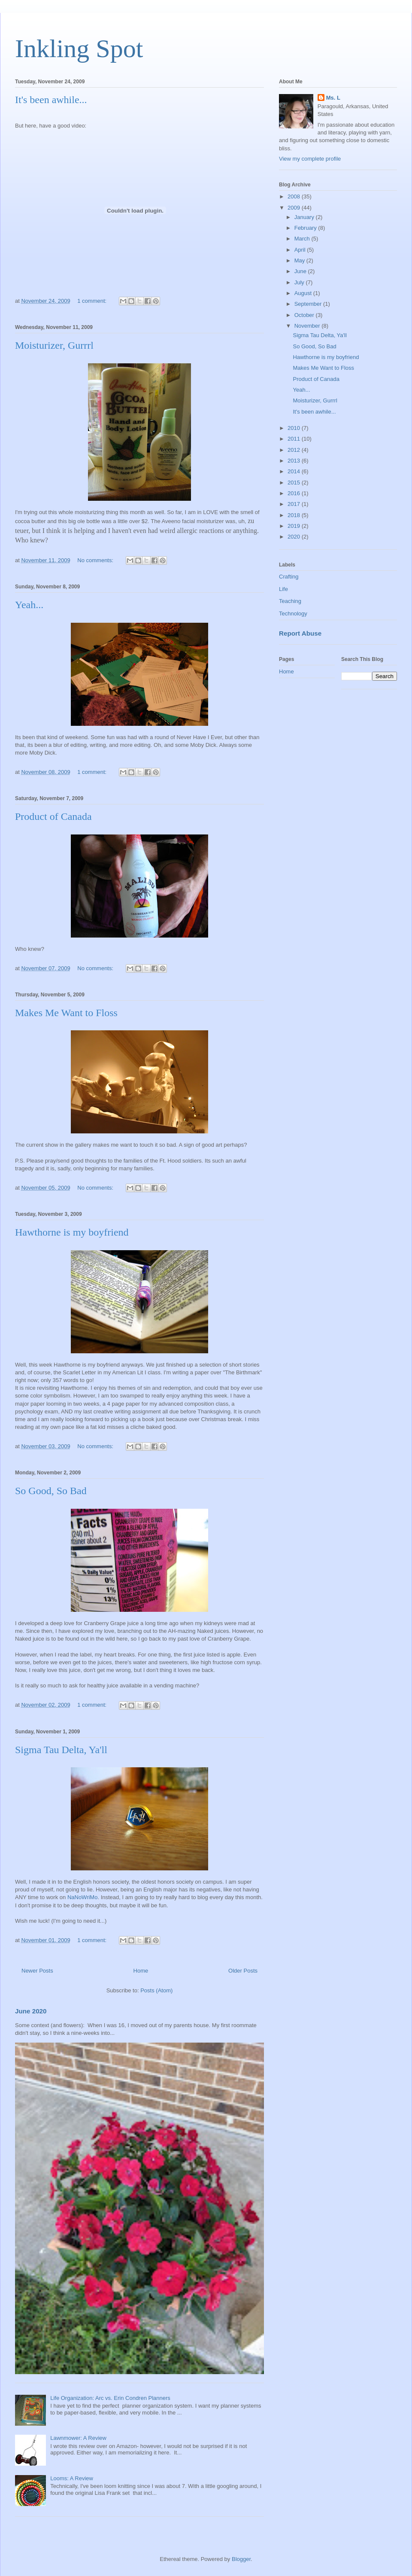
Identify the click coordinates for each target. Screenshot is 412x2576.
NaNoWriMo (82, 1897)
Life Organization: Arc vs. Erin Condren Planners (110, 2398)
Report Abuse (300, 633)
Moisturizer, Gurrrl (54, 345)
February (306, 228)
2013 (295, 460)
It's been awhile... (51, 99)
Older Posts (243, 1970)
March (303, 238)
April (300, 250)
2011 (295, 438)
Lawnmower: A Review (78, 2438)
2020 (295, 536)
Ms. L (333, 97)
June (301, 271)
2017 (295, 504)
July (300, 282)
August (303, 293)
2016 (295, 493)
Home (140, 1970)
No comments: (96, 560)
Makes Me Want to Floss (66, 1012)
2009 (295, 207)
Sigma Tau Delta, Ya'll (61, 1749)
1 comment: (92, 301)
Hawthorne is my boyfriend (72, 1232)
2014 (295, 471)
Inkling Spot (79, 48)
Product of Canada (53, 816)
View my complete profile (310, 158)
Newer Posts (37, 1970)
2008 (295, 196)
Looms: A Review (71, 2478)
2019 (295, 526)
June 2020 (31, 2011)
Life (283, 589)
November (308, 326)
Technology (293, 613)
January (305, 217)
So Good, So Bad (51, 1490)
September (308, 304)
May (300, 260)
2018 (295, 515)
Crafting (289, 576)
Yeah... (29, 604)
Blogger (241, 2559)
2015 (295, 482)
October (305, 315)
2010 (295, 428)
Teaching (290, 601)
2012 (295, 450)
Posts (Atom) (156, 1990)
